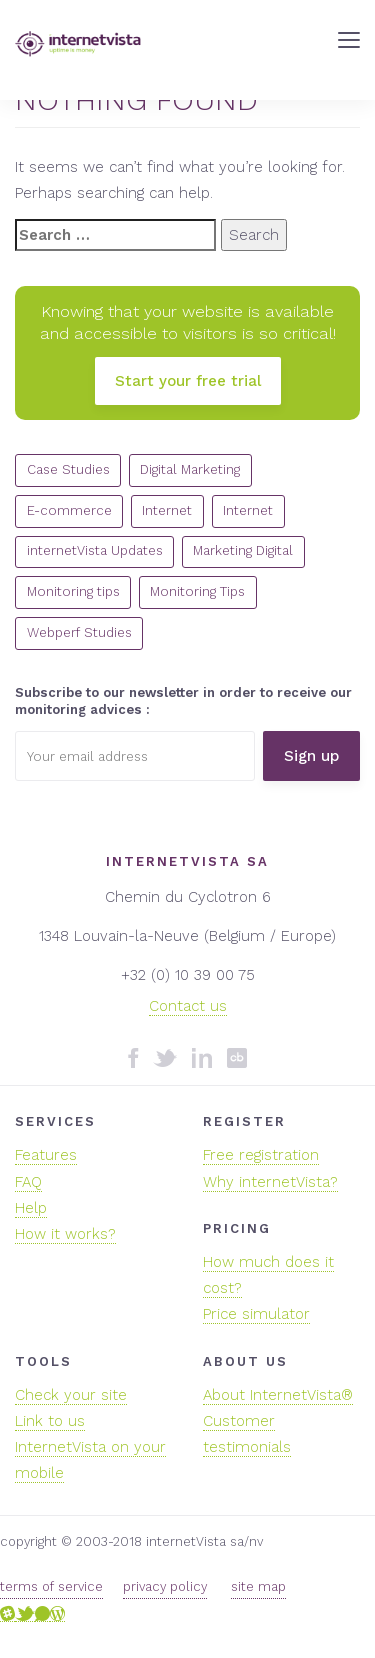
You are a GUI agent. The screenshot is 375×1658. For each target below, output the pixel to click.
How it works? (65, 1234)
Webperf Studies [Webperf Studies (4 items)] (79, 632)
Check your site (71, 1395)
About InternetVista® (278, 1395)
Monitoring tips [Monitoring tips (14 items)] (73, 591)
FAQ (28, 1182)
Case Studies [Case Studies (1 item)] (68, 469)
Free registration (261, 1155)
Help (31, 1208)
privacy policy (165, 1586)
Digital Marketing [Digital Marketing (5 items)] (190, 469)
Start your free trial (188, 381)
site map (258, 1586)
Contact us (188, 1006)
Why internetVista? (270, 1182)
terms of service (51, 1586)
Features (46, 1155)
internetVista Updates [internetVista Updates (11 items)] (95, 550)
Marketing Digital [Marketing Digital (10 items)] (243, 550)
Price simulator (256, 1314)
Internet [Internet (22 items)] (167, 510)
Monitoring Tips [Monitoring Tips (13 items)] (197, 591)
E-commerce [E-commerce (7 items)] (69, 510)
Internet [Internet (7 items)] (248, 510)
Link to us (50, 1421)
